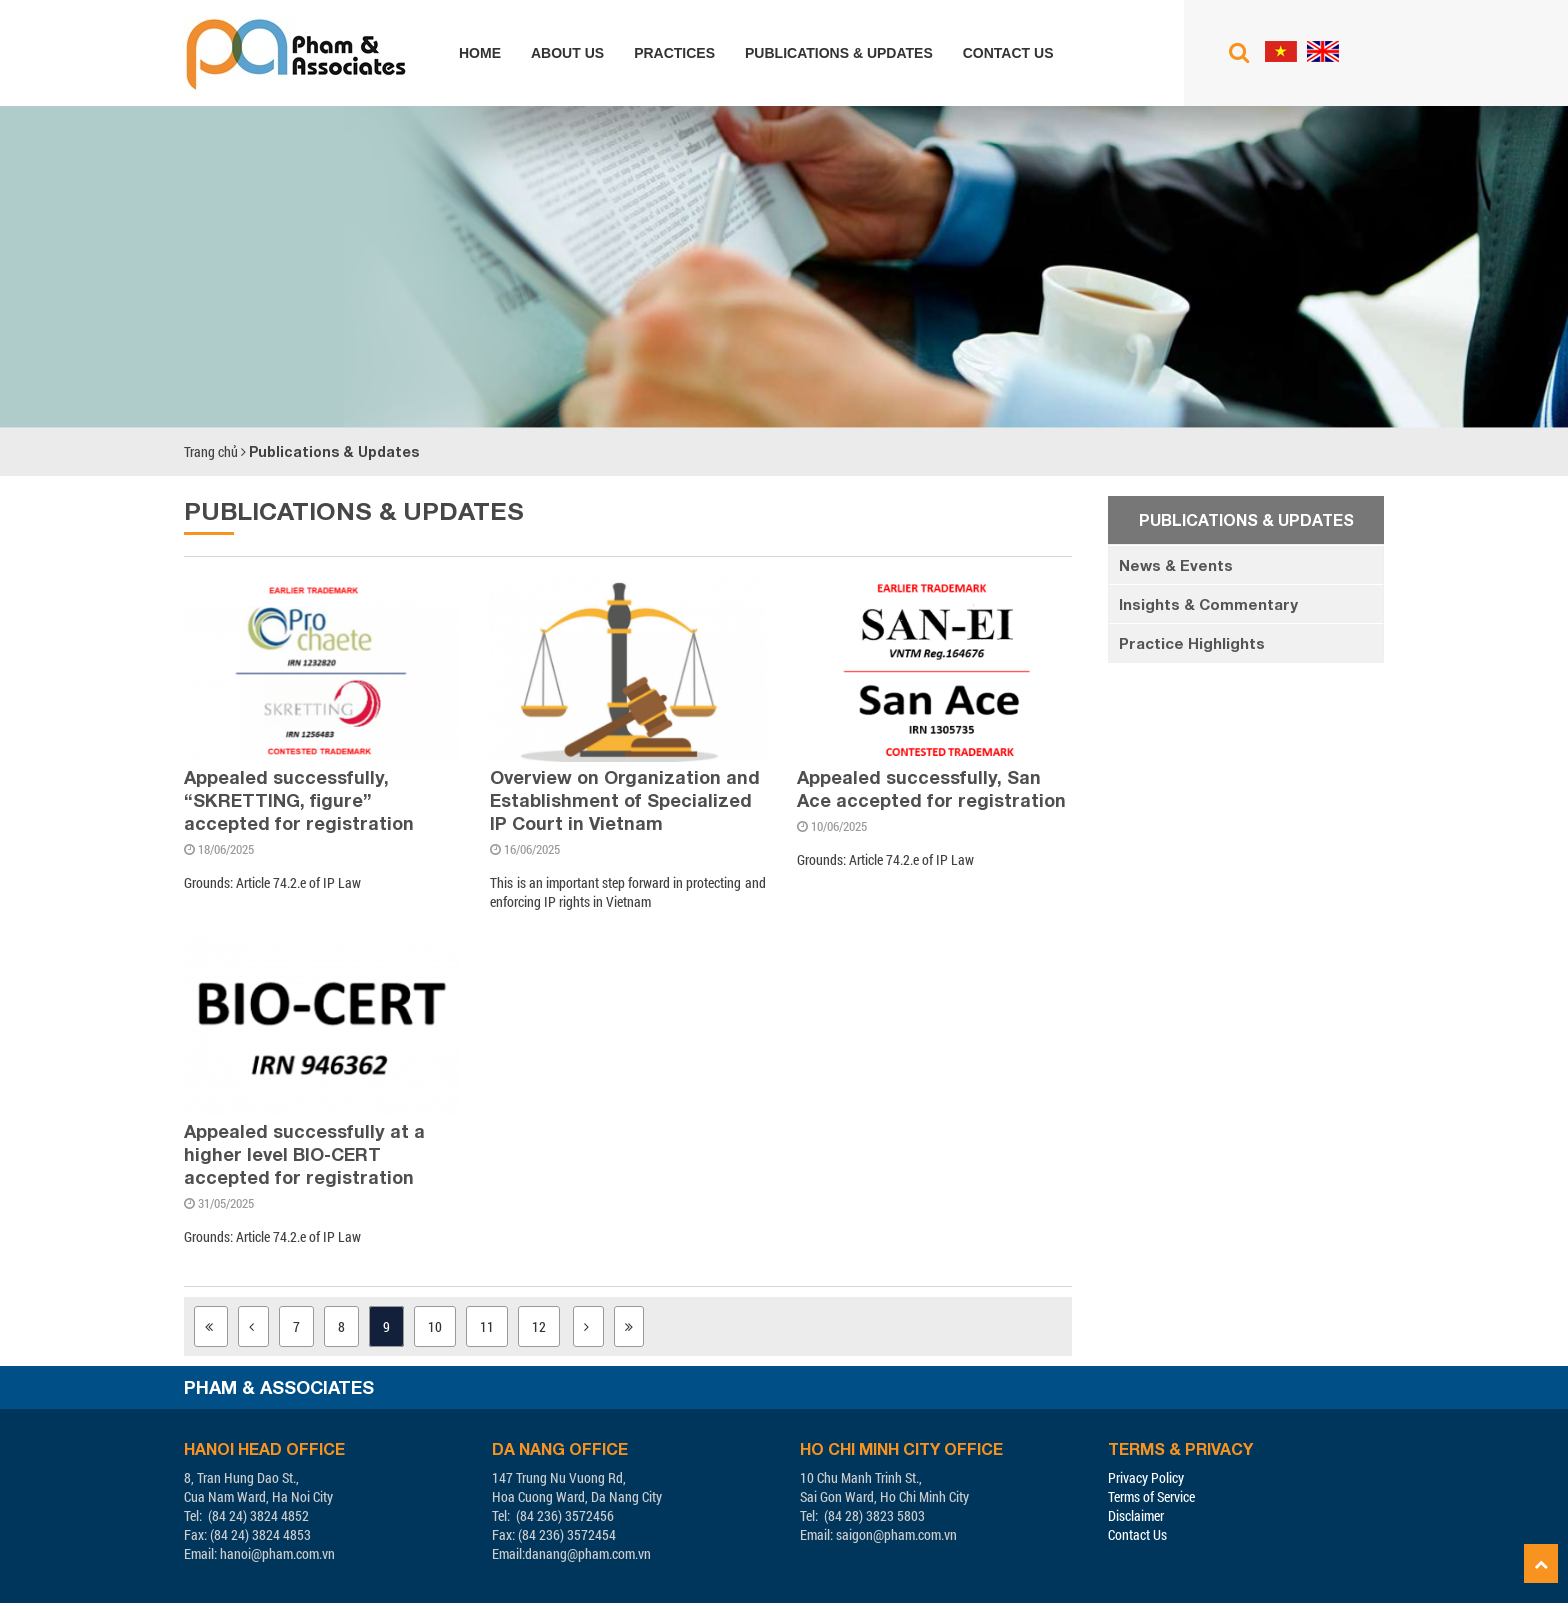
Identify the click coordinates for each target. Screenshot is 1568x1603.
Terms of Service (1151, 1496)
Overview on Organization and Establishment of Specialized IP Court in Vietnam (625, 800)
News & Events (1176, 565)
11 (487, 1326)
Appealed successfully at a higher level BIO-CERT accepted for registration (304, 1154)
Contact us (1008, 53)
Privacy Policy (1146, 1477)
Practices (674, 53)
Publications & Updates (839, 53)
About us (567, 53)
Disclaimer (1136, 1515)
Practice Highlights (1192, 643)
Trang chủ (211, 451)
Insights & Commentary (1208, 604)
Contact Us (1137, 1534)
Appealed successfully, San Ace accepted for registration (931, 788)
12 (539, 1326)
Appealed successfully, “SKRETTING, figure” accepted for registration (299, 800)
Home (480, 53)
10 (435, 1326)
